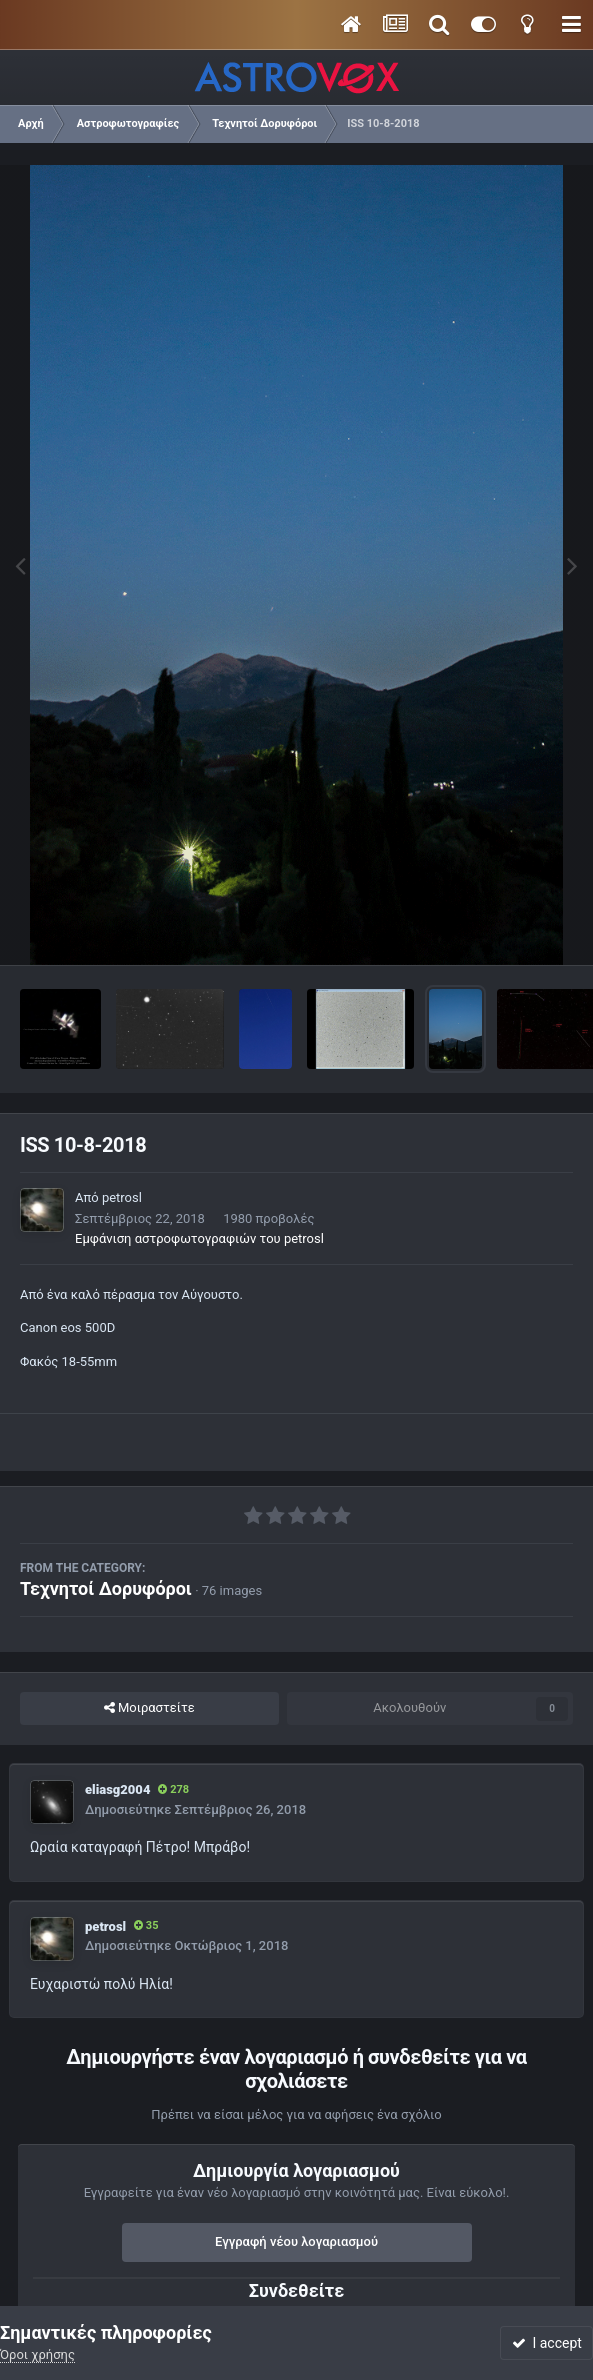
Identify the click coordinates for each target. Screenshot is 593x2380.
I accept (547, 2343)
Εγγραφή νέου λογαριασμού (296, 2241)
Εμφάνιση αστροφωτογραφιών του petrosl (199, 1238)
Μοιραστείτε (149, 1708)
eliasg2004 (117, 1789)
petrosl (122, 1197)
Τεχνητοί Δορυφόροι (106, 1588)
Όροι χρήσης (37, 2354)
